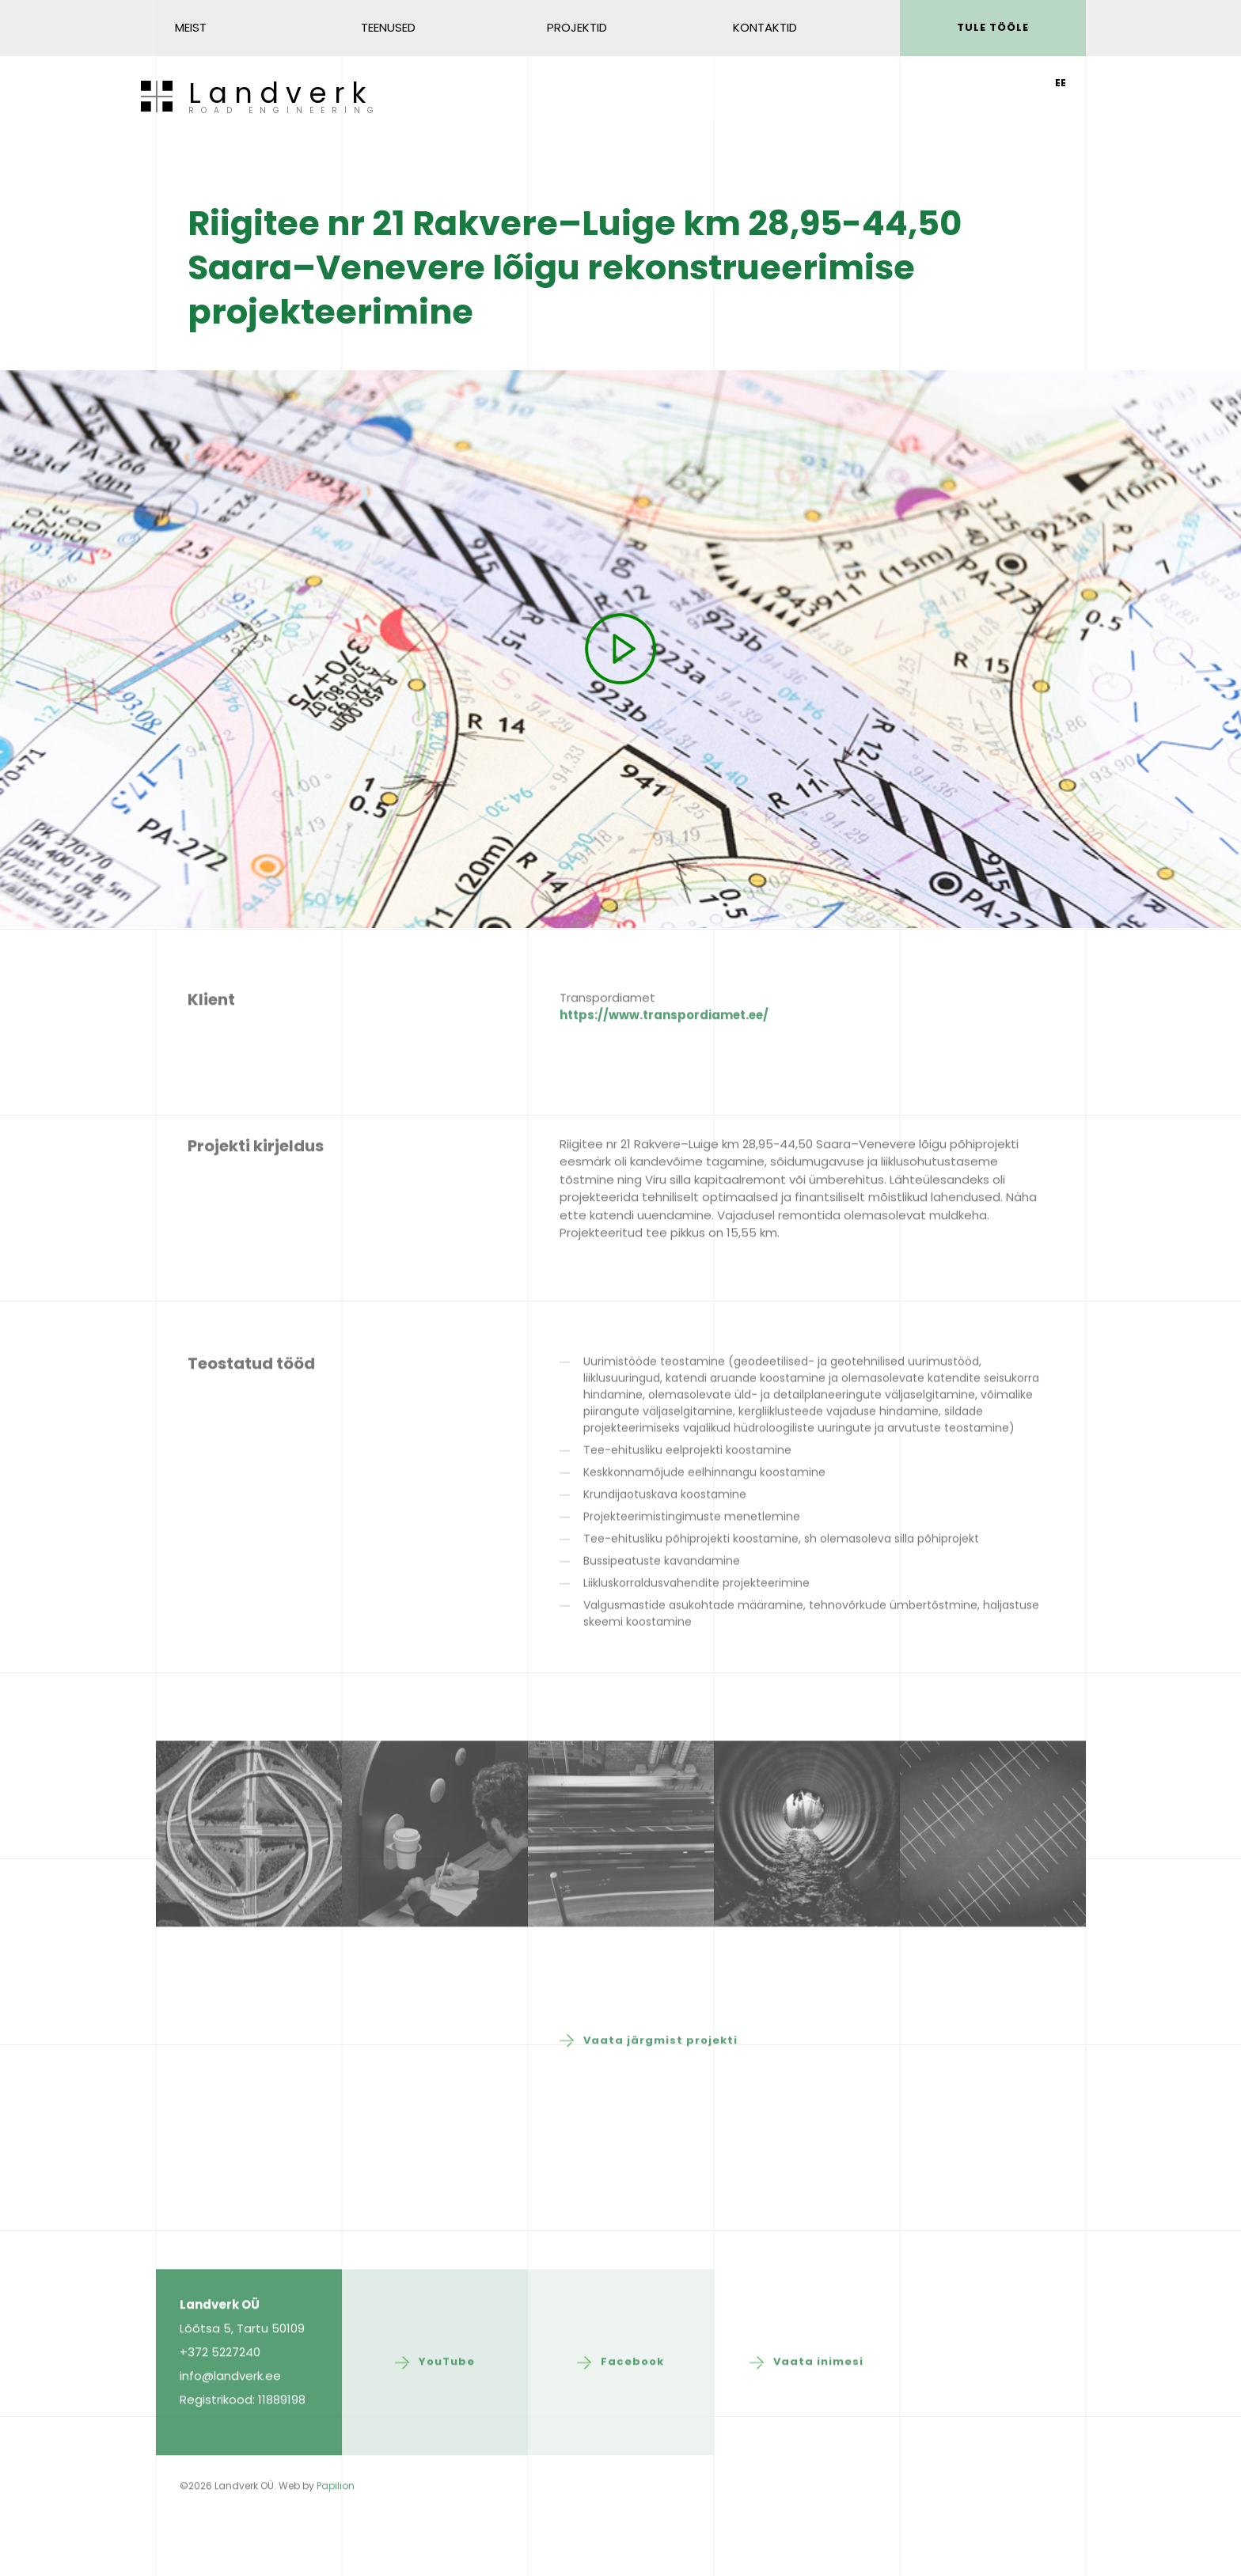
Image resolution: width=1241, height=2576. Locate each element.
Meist (191, 27)
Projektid (577, 27)
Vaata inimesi (818, 2418)
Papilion (336, 2543)
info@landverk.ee (230, 2433)
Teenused (388, 27)
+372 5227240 (220, 2409)
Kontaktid (765, 27)
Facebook (632, 2418)
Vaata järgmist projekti (660, 2097)
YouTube (447, 2418)
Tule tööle (993, 27)
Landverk (284, 98)
